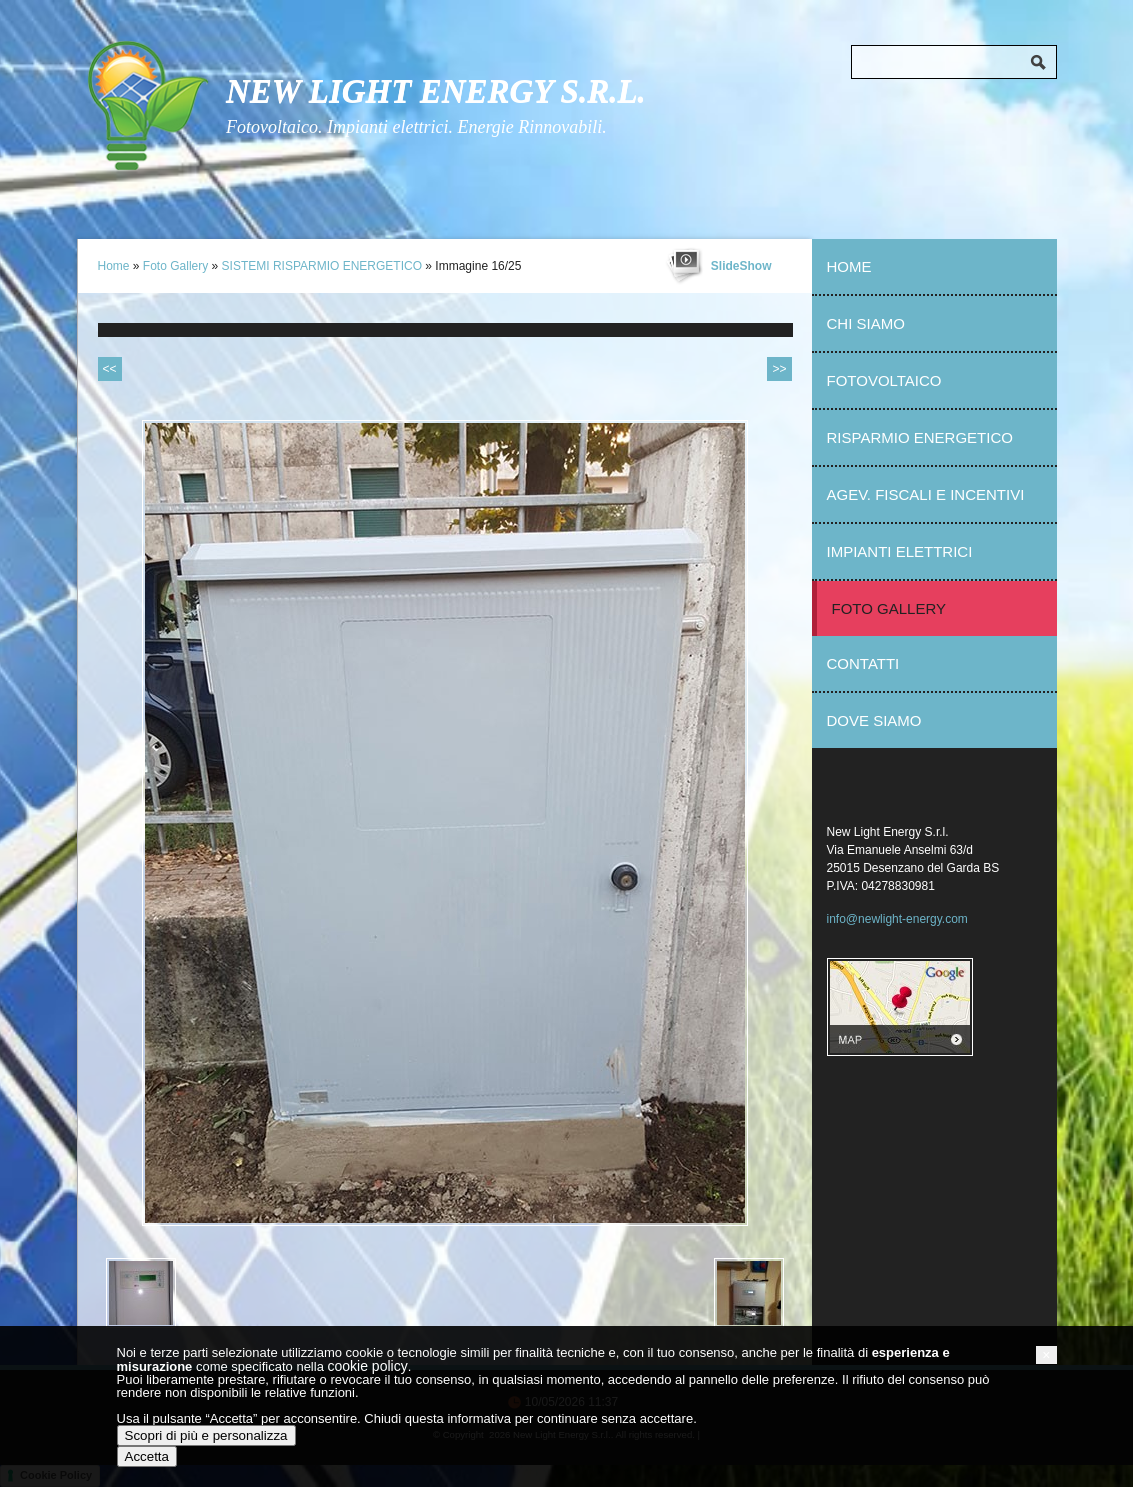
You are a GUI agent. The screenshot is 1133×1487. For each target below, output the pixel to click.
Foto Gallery (175, 266)
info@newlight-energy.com (897, 919)
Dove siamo (874, 720)
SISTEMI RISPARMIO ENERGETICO (322, 266)
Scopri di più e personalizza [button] (206, 1435)
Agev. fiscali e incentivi (926, 494)
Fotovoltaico (884, 380)
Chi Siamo (866, 323)
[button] (1046, 1355)
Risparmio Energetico (920, 437)
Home (114, 266)
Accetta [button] (147, 1456)
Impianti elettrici (900, 551)
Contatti (863, 663)
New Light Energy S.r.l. (436, 91)
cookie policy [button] (367, 1366)
